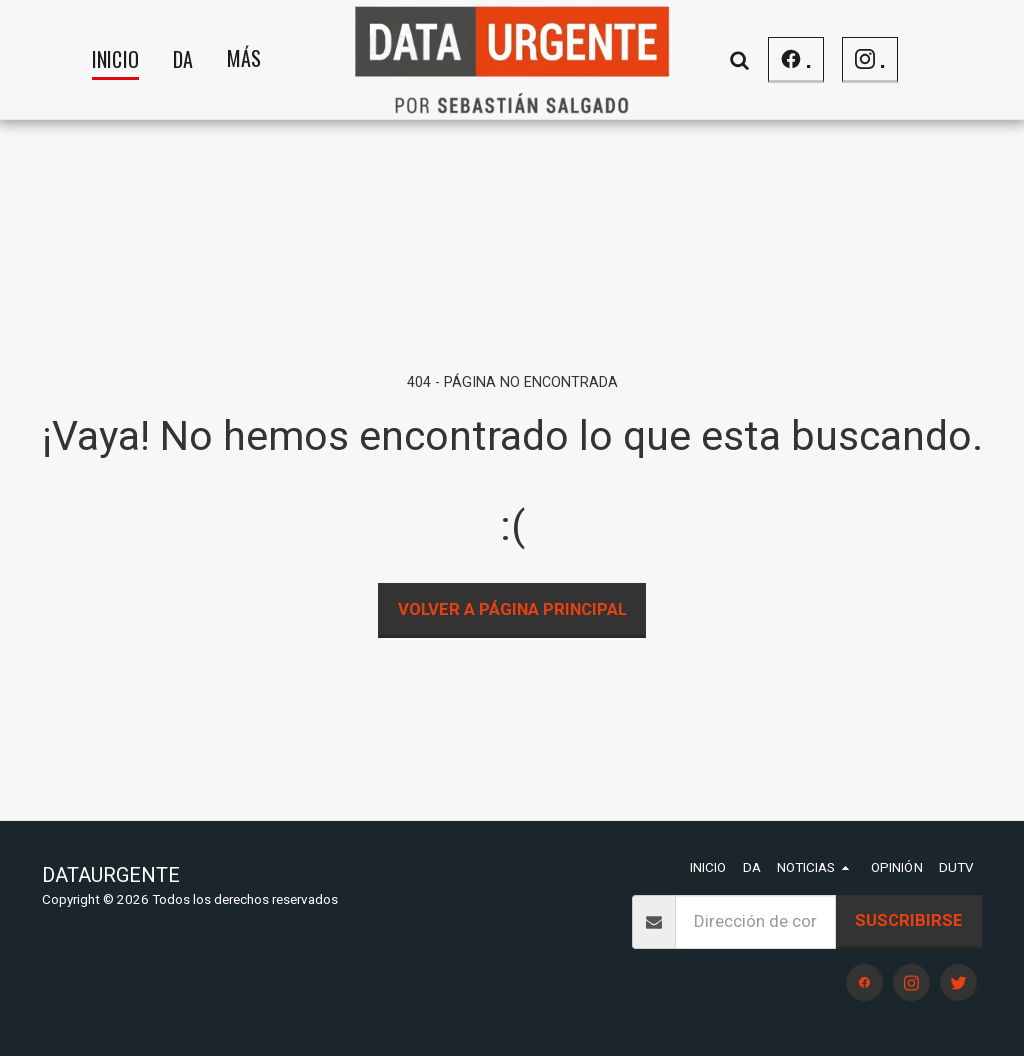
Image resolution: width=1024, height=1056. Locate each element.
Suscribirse (909, 920)
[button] (740, 59)
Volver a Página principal (512, 609)
